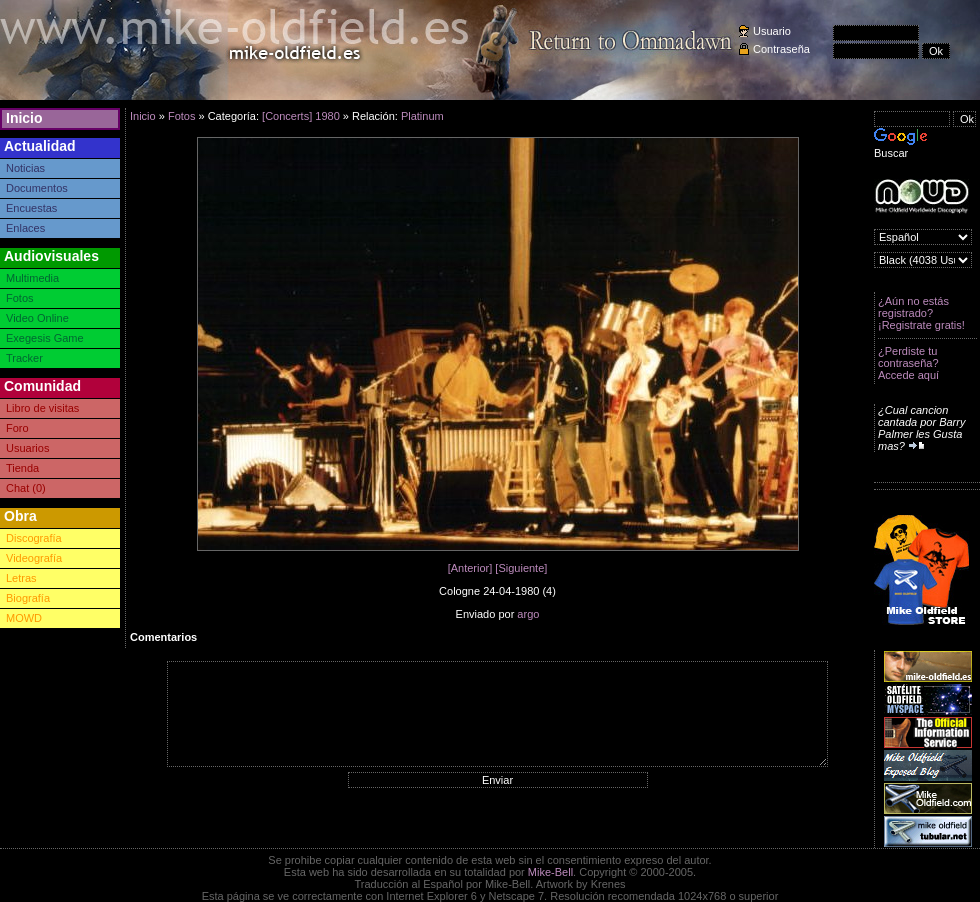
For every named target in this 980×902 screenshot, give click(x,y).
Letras (21, 578)
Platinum (422, 116)
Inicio (24, 118)
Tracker (24, 358)
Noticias (25, 168)
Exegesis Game (45, 338)
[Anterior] (470, 568)
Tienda (22, 468)
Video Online (37, 318)
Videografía (34, 558)
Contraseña (781, 49)
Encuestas (31, 208)
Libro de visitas (42, 408)
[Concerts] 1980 (301, 116)
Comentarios (163, 637)
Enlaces (25, 228)
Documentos (37, 188)
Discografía (34, 538)
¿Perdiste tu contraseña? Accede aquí (908, 363)
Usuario (772, 31)
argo (528, 614)
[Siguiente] (521, 568)
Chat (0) (26, 488)
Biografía (28, 598)
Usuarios (27, 448)
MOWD (24, 618)
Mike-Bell (550, 872)
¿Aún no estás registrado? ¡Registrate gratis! (921, 313)
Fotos (20, 298)
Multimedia (32, 278)
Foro (17, 428)
